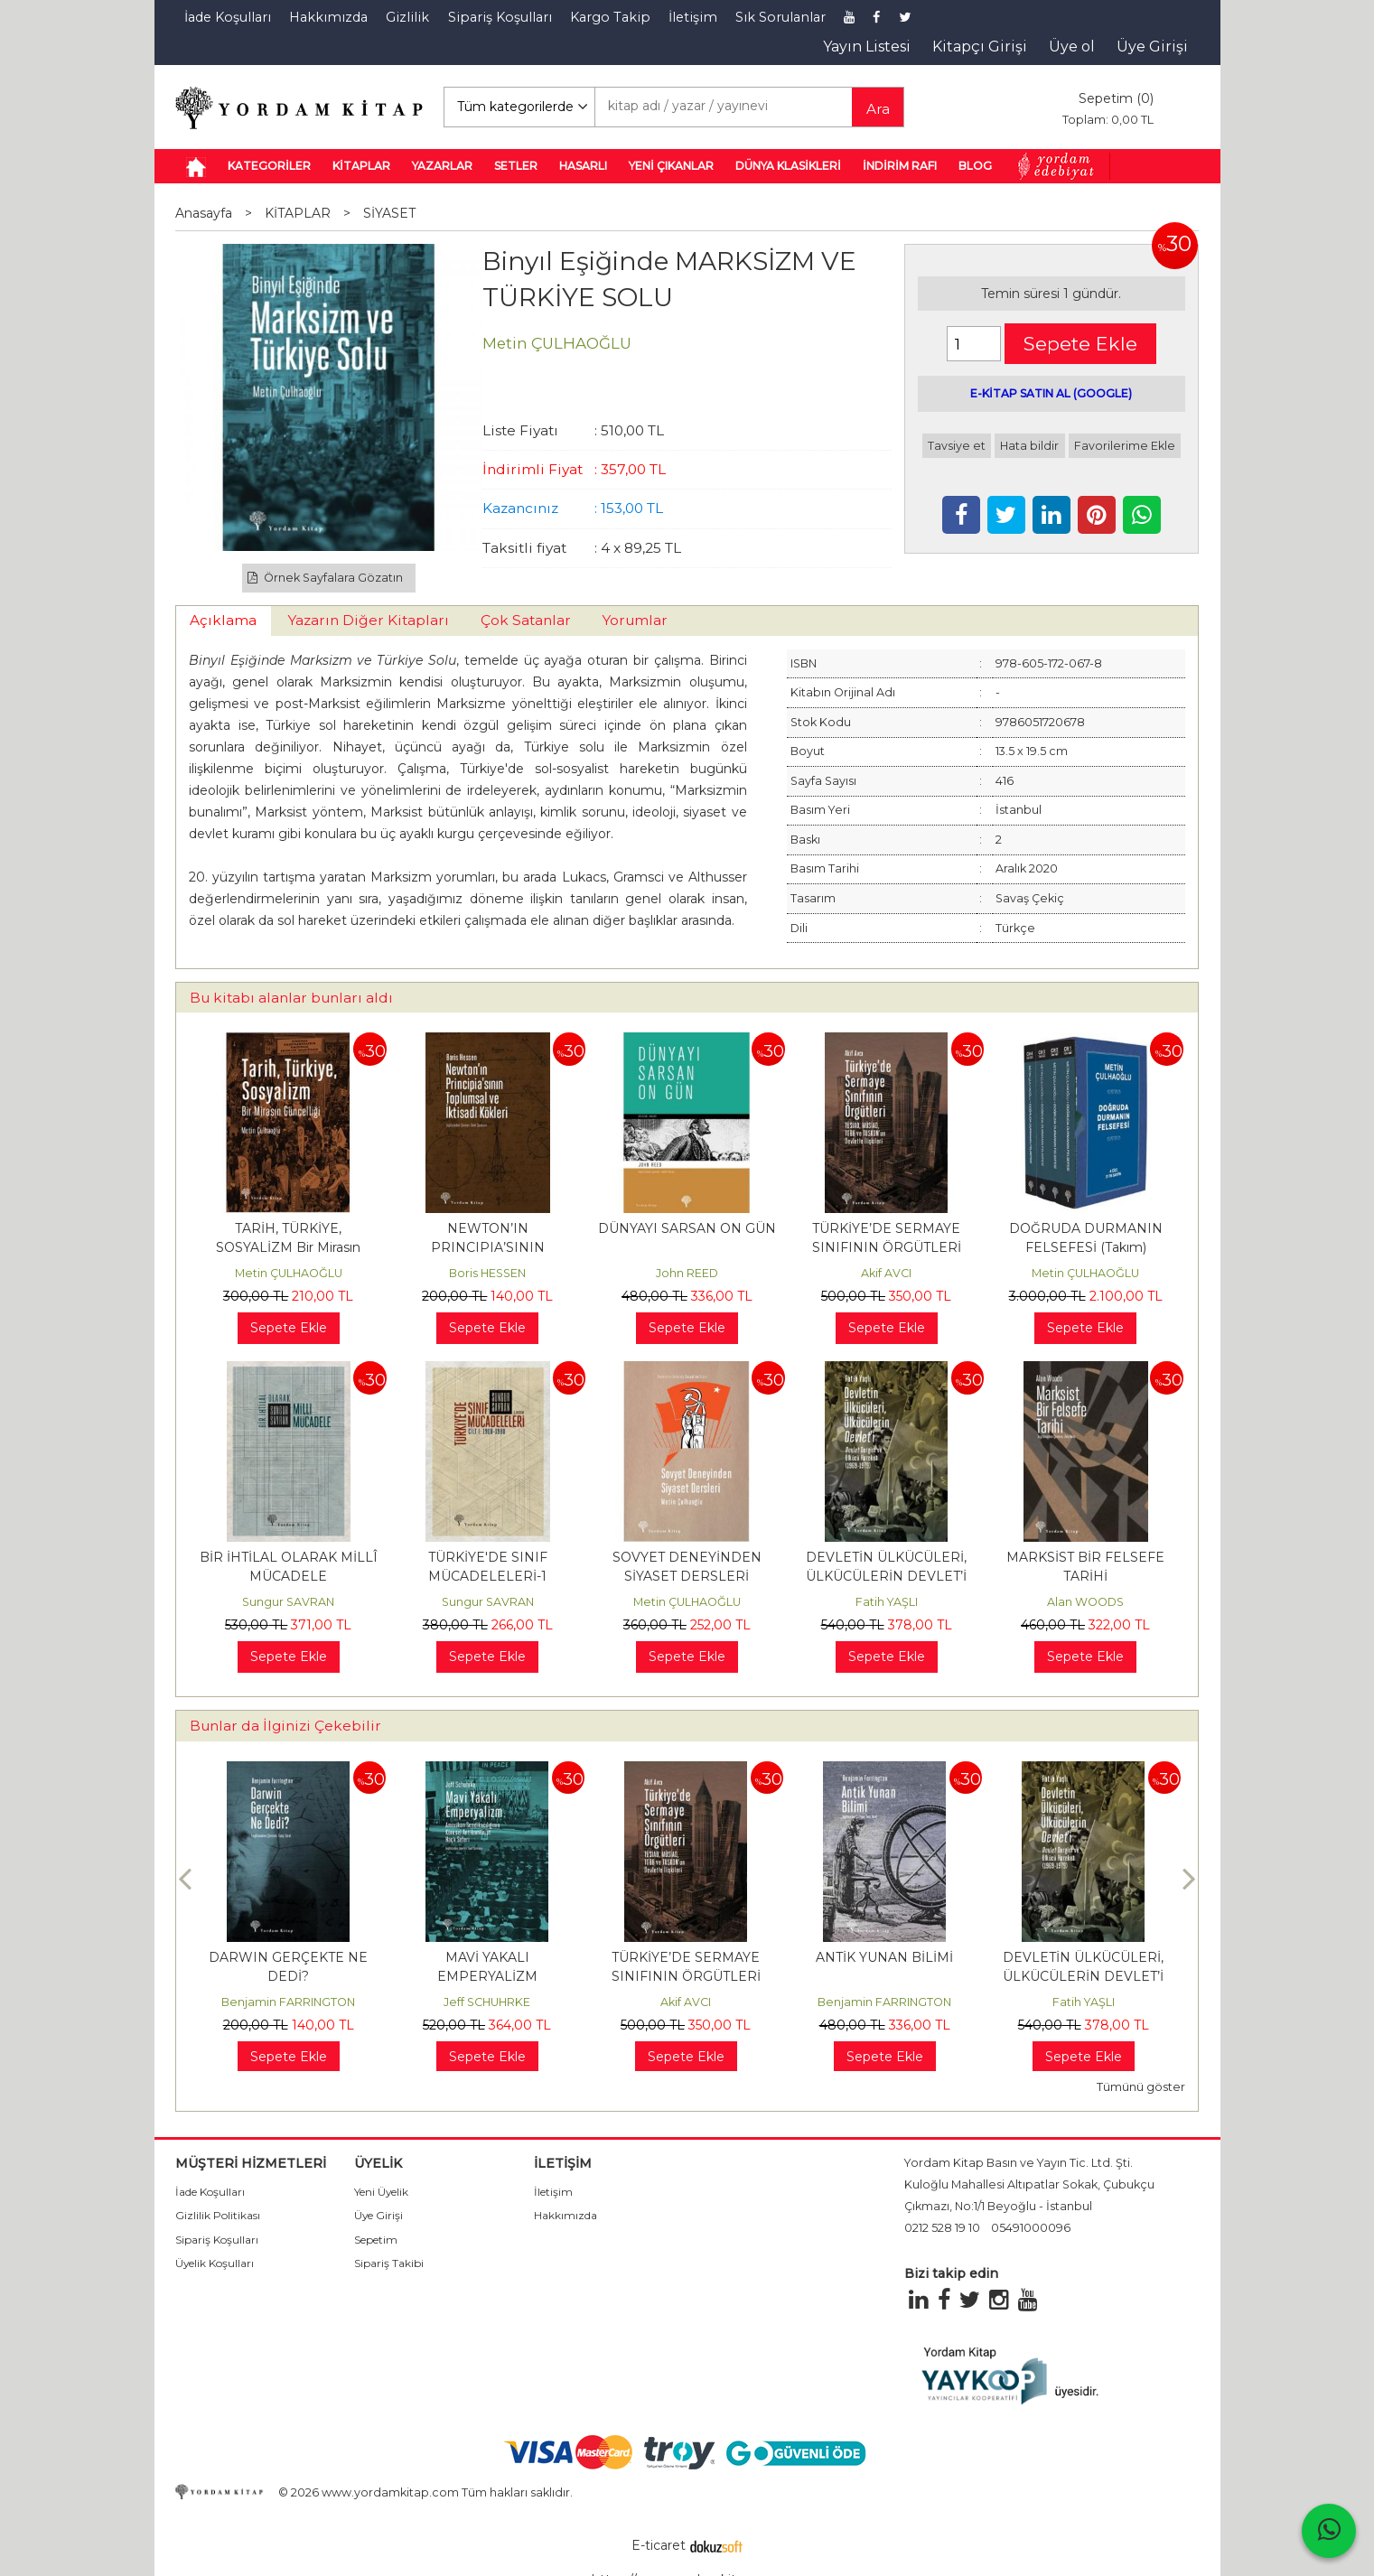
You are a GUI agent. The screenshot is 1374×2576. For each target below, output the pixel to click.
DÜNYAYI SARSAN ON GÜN (687, 1228)
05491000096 (1030, 2228)
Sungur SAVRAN (288, 1602)
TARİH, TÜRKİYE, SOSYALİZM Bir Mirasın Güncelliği (288, 1247)
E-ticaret (658, 2545)
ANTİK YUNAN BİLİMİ (884, 1957)
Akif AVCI (886, 1273)
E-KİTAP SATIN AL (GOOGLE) (1051, 393)
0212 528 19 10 (942, 2228)
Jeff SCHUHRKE (487, 2002)
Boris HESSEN (487, 1273)
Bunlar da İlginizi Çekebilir (285, 1725)
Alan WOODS (1085, 1602)
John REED (687, 1273)
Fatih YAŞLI (886, 1602)
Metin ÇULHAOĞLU (288, 1273)
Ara (878, 108)
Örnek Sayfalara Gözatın (325, 577)
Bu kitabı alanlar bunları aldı (291, 997)
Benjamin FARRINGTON (288, 2002)
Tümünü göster (1141, 2087)
